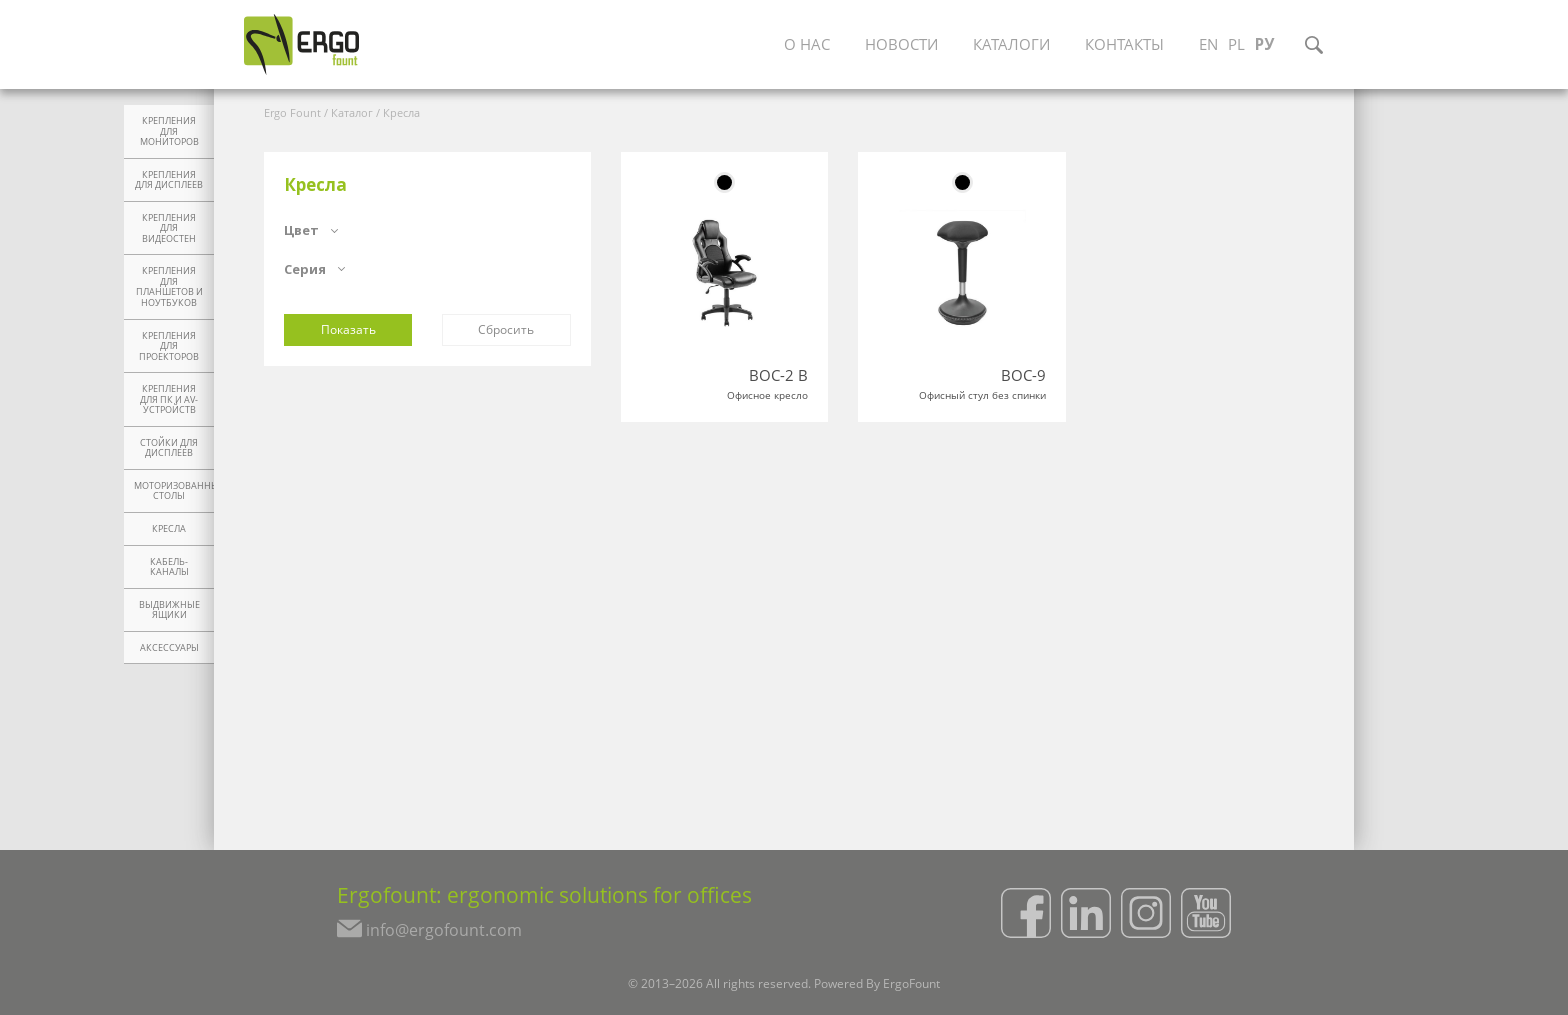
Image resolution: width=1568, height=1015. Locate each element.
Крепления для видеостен (169, 228)
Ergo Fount (292, 112)
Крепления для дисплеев (169, 180)
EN (1219, 45)
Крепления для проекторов (169, 346)
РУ (1278, 45)
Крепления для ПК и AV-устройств (169, 399)
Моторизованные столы (174, 491)
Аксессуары (169, 648)
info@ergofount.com (432, 935)
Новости (900, 45)
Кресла (169, 529)
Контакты (1131, 45)
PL (1249, 45)
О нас (803, 45)
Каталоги (1014, 45)
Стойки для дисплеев (169, 448)
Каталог (352, 112)
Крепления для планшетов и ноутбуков (169, 287)
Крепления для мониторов (169, 131)
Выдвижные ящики (169, 610)
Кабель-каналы (169, 567)
